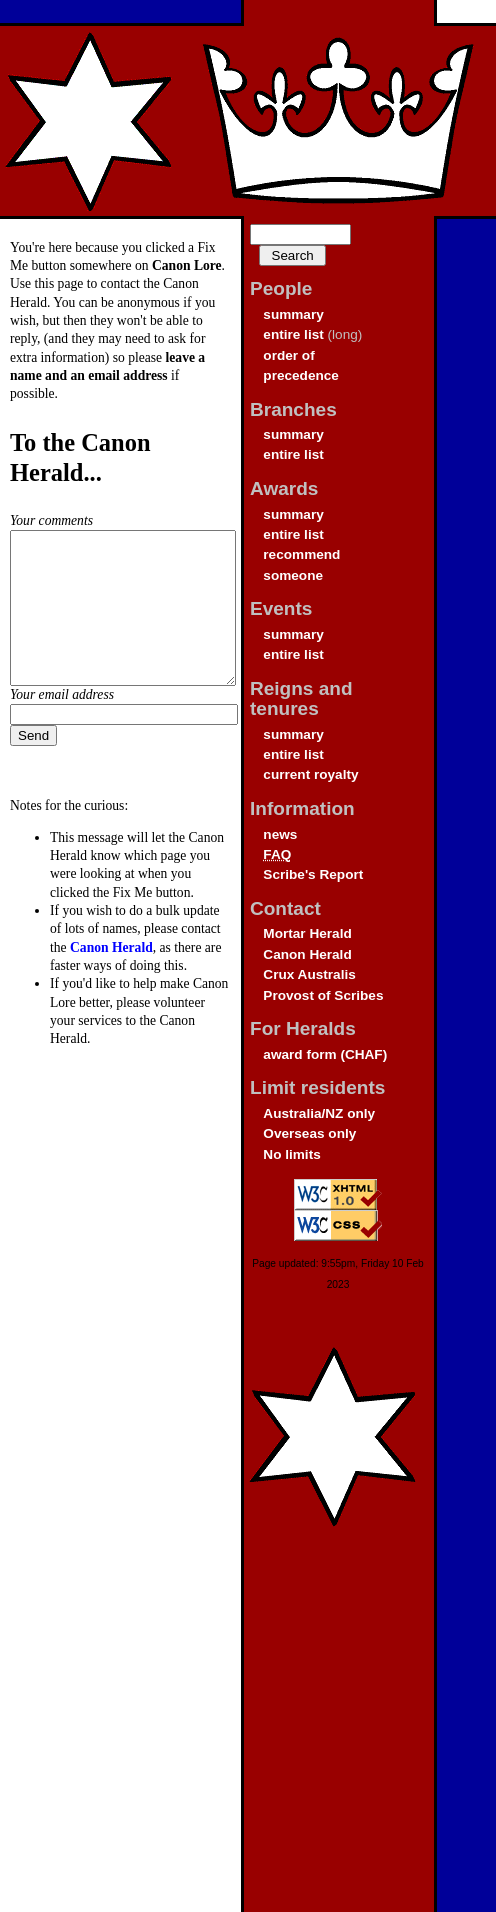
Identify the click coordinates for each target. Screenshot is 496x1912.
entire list (293, 334)
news (280, 834)
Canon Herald (307, 954)
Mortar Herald (307, 933)
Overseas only (309, 1133)
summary (293, 314)
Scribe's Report (313, 874)
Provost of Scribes (323, 995)
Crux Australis (309, 974)
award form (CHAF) (325, 1054)
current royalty (310, 774)
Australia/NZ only (319, 1113)
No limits (291, 1154)
